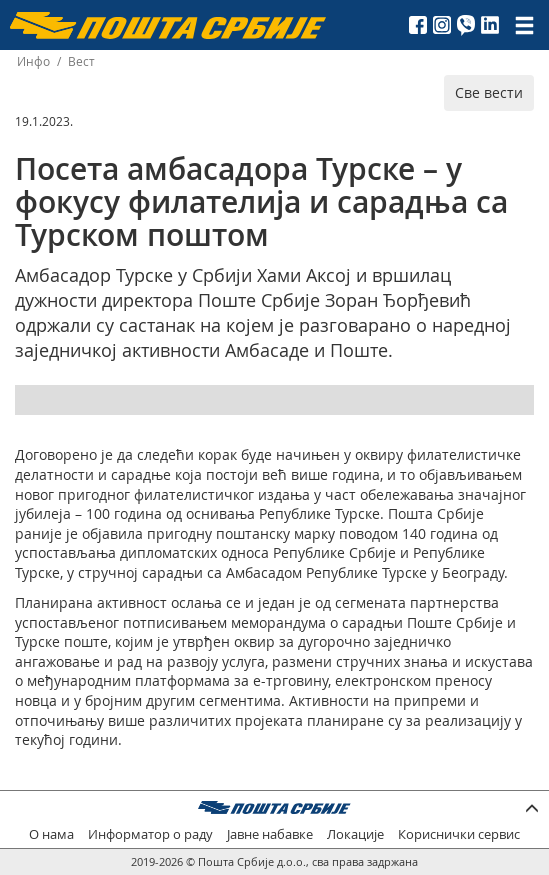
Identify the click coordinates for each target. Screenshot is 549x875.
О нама (51, 834)
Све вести (489, 92)
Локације (355, 834)
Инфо (33, 61)
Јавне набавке (270, 834)
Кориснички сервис (459, 834)
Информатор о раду (150, 834)
